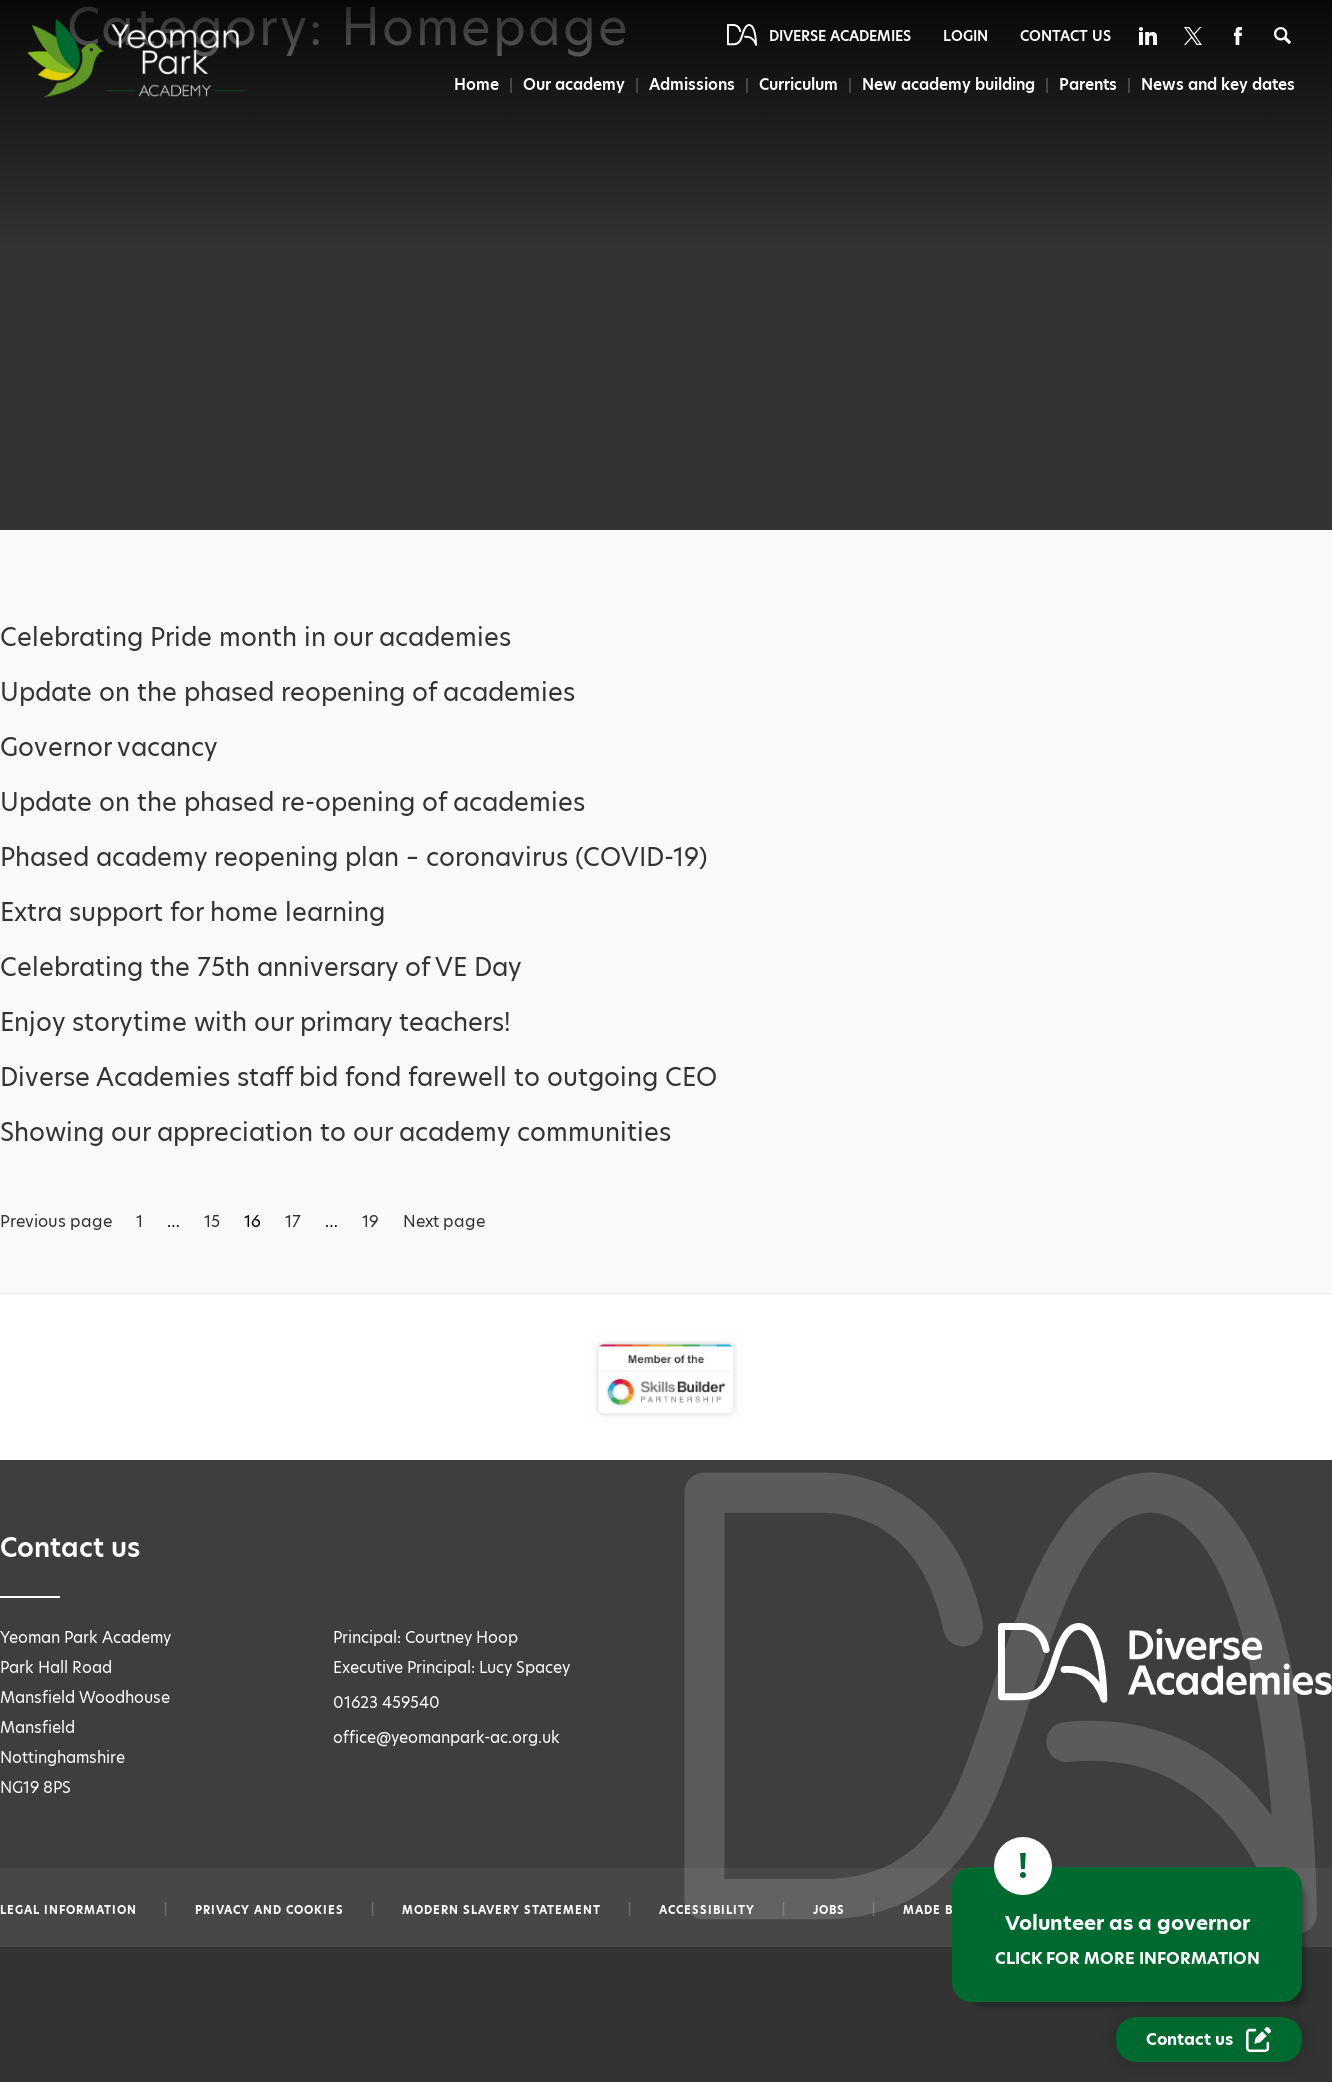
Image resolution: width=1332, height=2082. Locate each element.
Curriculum (796, 84)
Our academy (570, 84)
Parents (1088, 84)
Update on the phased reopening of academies (287, 692)
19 (370, 1221)
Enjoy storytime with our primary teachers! (255, 1022)
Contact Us (1065, 36)
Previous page (56, 1221)
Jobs (829, 1910)
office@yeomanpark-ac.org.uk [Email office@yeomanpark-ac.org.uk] (446, 1737)
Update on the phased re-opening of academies (292, 802)
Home (470, 84)
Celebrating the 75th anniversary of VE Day (261, 967)
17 (293, 1221)
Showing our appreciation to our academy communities (335, 1132)
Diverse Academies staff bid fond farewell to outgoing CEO (358, 1077)
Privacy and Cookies (269, 1910)
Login (965, 36)
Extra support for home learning (192, 912)
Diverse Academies (840, 36)
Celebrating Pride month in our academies (255, 637)
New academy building (948, 84)
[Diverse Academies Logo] (172, 58)
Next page (444, 1221)
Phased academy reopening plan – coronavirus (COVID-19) (354, 857)
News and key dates (1218, 84)
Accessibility (707, 1910)
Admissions (689, 84)
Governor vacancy (109, 747)
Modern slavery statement (501, 1910)
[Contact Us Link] (1209, 2039)
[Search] (1282, 35)
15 (212, 1221)
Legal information (68, 1910)
